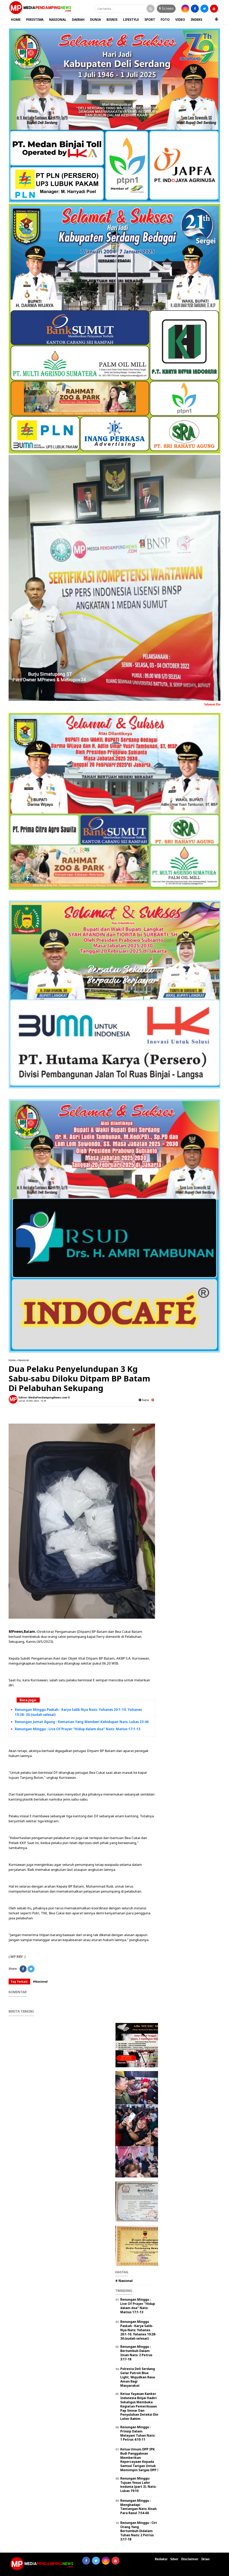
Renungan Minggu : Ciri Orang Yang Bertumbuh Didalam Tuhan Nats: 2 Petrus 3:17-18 (138, 2530)
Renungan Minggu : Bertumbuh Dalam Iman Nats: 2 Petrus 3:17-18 (136, 2352)
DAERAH (78, 19)
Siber (174, 2559)
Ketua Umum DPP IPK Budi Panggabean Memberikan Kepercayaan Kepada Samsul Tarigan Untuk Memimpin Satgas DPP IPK (141, 2459)
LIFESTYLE (131, 19)
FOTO (165, 19)
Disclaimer (189, 2559)
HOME (16, 19)
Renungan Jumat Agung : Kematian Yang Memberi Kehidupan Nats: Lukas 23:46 (82, 1721)
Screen (166, 8)
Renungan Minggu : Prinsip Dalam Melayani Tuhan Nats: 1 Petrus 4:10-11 (137, 2433)
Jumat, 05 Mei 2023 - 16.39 (32, 1400)
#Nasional (40, 1981)
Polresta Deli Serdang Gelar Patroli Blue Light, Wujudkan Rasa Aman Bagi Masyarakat (137, 2377)
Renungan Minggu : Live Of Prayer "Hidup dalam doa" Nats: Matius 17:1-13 (77, 1729)
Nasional (23, 1360)
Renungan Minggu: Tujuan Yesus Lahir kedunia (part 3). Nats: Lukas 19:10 (138, 2484)
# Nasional (124, 2281)
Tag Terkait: (19, 1981)
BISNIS (112, 19)
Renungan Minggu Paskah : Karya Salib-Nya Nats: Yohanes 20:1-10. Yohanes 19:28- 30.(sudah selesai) (138, 2329)
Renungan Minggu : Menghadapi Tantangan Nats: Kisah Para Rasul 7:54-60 (138, 2506)
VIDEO (180, 19)
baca (144, 1400)
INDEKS (196, 19)
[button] (216, 18)
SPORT (149, 19)
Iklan (205, 2559)
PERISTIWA (35, 19)
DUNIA (95, 19)
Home (12, 1360)
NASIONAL (57, 19)
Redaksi (161, 2559)
